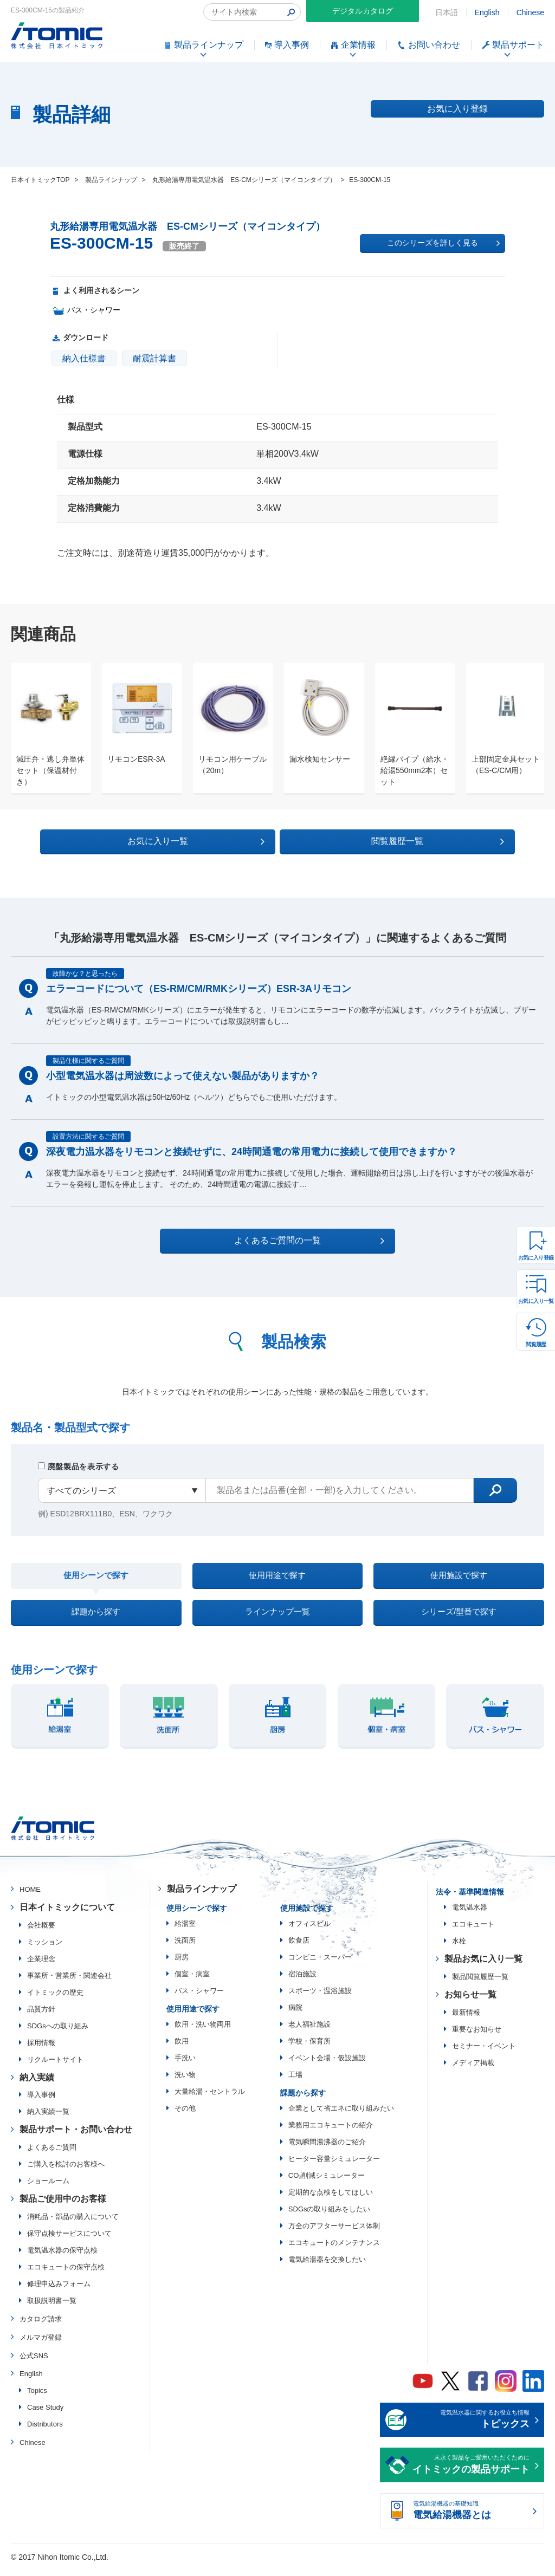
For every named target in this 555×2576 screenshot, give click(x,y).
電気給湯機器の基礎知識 (471, 2518)
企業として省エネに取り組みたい (341, 2115)
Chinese (530, 12)
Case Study (45, 2415)
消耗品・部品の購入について (73, 2224)
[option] (45, 729)
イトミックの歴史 (55, 1999)
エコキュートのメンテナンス (334, 2250)
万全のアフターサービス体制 (334, 2233)
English (487, 12)
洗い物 (185, 2082)
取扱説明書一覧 (51, 2308)
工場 (295, 2082)
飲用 (182, 2048)
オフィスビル (309, 1930)
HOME (30, 1897)
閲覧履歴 (536, 1344)
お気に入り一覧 (536, 1301)
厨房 (182, 1964)
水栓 (459, 1948)
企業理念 (41, 1966)
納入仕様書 (84, 358)
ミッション (44, 1949)
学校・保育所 (309, 2048)
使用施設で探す (459, 1576)
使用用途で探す (277, 1576)
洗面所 (185, 1947)
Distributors (45, 2432)
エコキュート (473, 1932)
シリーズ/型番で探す (458, 1616)
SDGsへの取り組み (57, 2033)
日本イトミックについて (67, 1914)
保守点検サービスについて (69, 2241)
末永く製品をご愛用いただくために (471, 2473)
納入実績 (37, 2084)
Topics (37, 2398)
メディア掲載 (473, 2070)
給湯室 (185, 1930)
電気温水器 (469, 1915)
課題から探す (96, 1616)
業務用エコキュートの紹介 (330, 2132)
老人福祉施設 (309, 2031)
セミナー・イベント (483, 2053)
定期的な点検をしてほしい (330, 2199)
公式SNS (34, 2363)
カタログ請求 (41, 2326)
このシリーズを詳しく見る (443, 243)
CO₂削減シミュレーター (326, 2182)
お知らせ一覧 (470, 2001)
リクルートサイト (55, 2066)
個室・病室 (192, 1981)
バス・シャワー (199, 1998)
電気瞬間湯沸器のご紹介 (327, 2149)
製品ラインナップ (201, 1896)
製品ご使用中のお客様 (63, 2206)
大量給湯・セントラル (210, 2098)
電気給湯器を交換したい (327, 2266)
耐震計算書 (154, 358)
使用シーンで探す (96, 1576)
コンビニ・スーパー (320, 1964)
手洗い (185, 2065)
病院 (295, 2014)
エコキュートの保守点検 (66, 2274)
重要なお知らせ (476, 2036)
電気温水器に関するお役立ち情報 (471, 2427)
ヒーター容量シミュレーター (334, 2166)
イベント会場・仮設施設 (327, 2065)
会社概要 (41, 1932)
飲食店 (298, 1947)
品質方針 (41, 2016)
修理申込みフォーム (59, 2291)
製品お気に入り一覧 (483, 1966)
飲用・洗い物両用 (203, 2031)
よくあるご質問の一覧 (287, 1239)
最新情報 (466, 2019)
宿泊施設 (302, 1981)
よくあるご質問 (51, 2155)
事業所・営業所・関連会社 (69, 1982)
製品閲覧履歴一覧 (480, 1984)
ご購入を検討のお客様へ (66, 2172)
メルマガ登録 (41, 2344)
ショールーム (48, 2188)
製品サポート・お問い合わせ (76, 2137)
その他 (185, 2115)
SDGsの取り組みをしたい (329, 2216)
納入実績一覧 (48, 2119)
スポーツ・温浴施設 (320, 1998)
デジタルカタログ (362, 11)
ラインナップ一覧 (277, 1616)
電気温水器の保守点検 (62, 2258)
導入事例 (41, 2102)
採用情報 (41, 2050)
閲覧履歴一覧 (371, 840)
